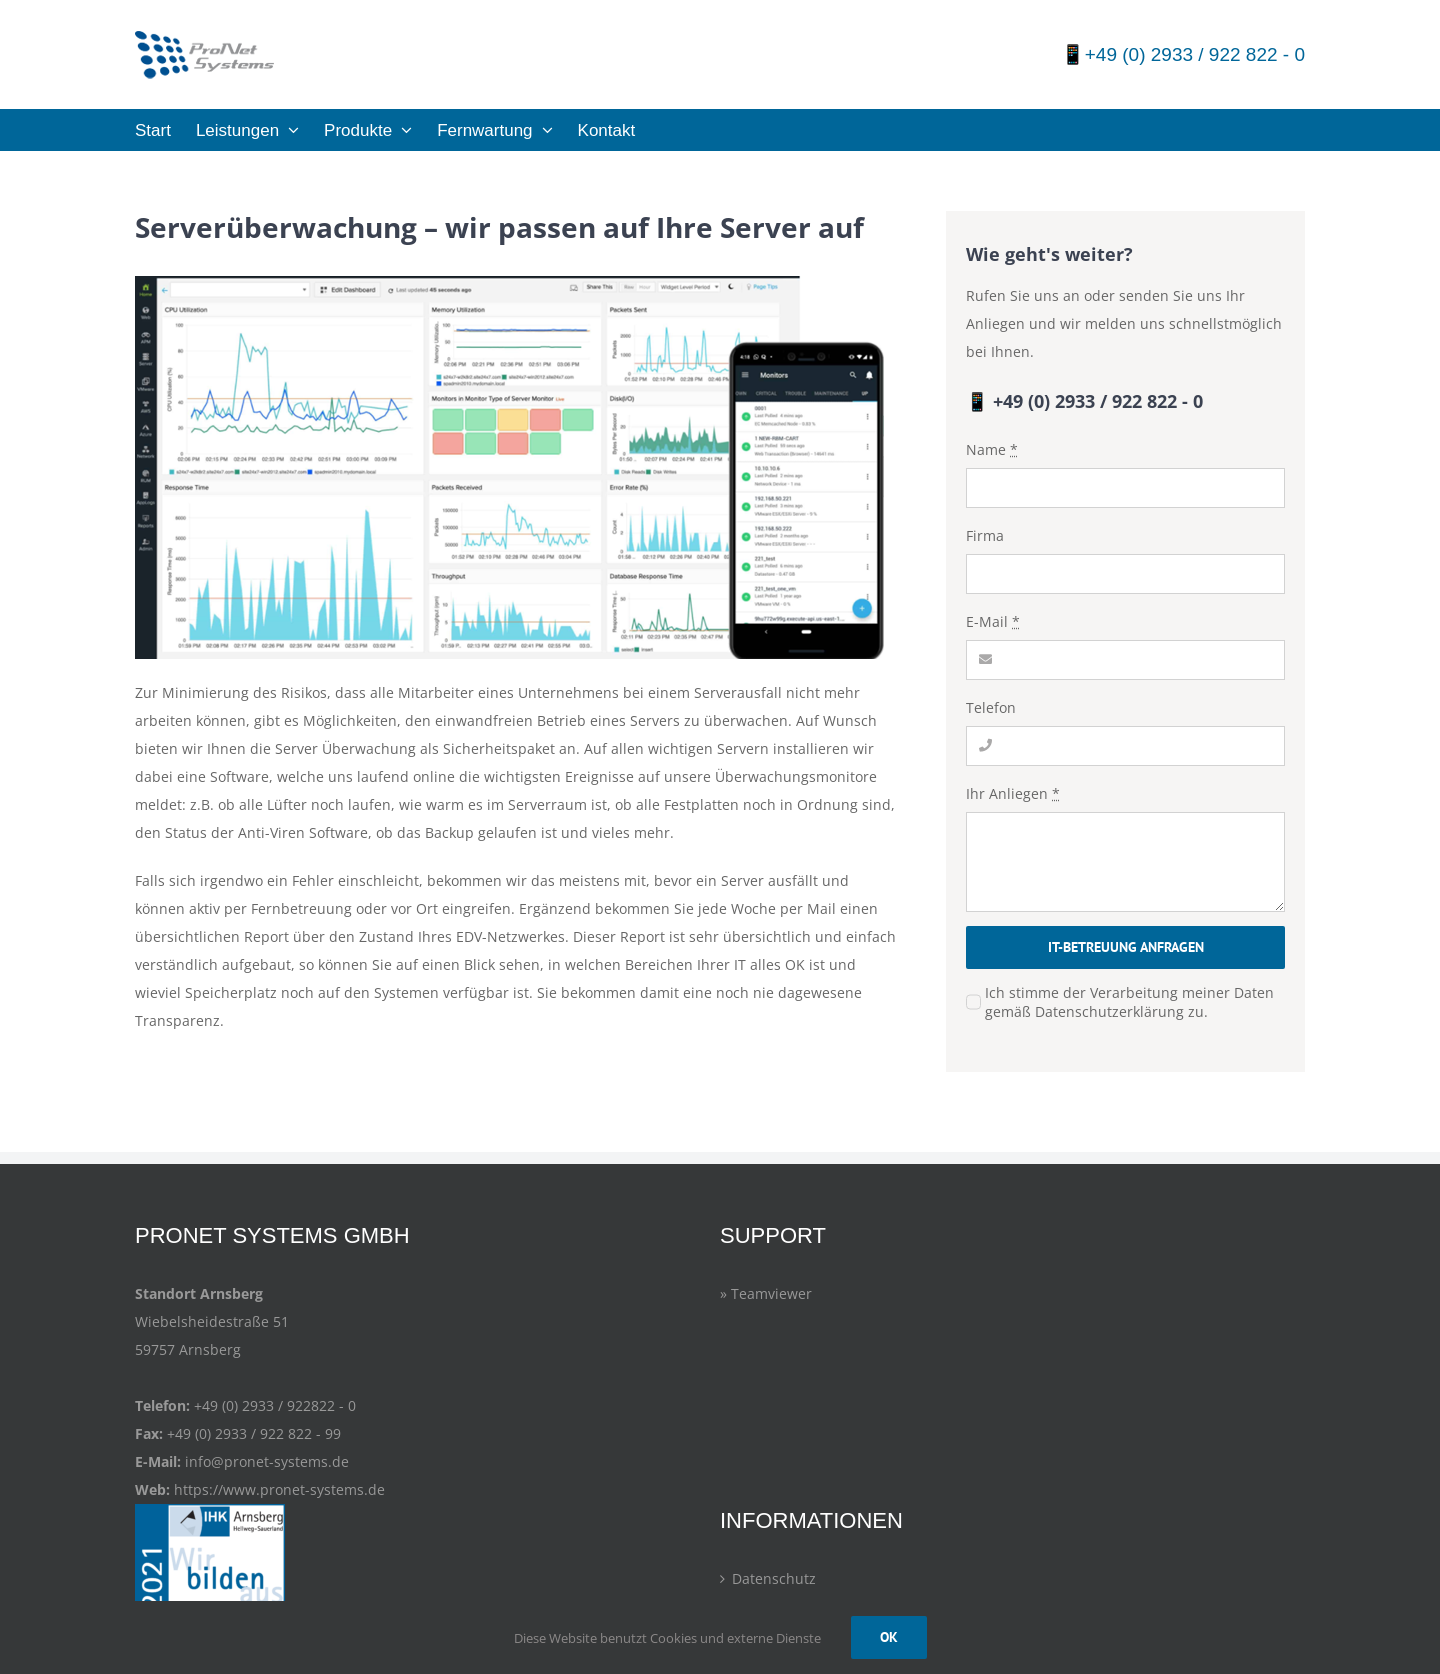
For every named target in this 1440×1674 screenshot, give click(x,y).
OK (889, 1637)
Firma (985, 535)
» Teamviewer (766, 1293)
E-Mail (993, 621)
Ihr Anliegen (1013, 793)
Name (992, 449)
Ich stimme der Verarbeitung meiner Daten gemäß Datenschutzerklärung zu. (1129, 1002)
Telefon (991, 707)
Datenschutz (774, 1578)
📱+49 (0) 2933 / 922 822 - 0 (1183, 54)
